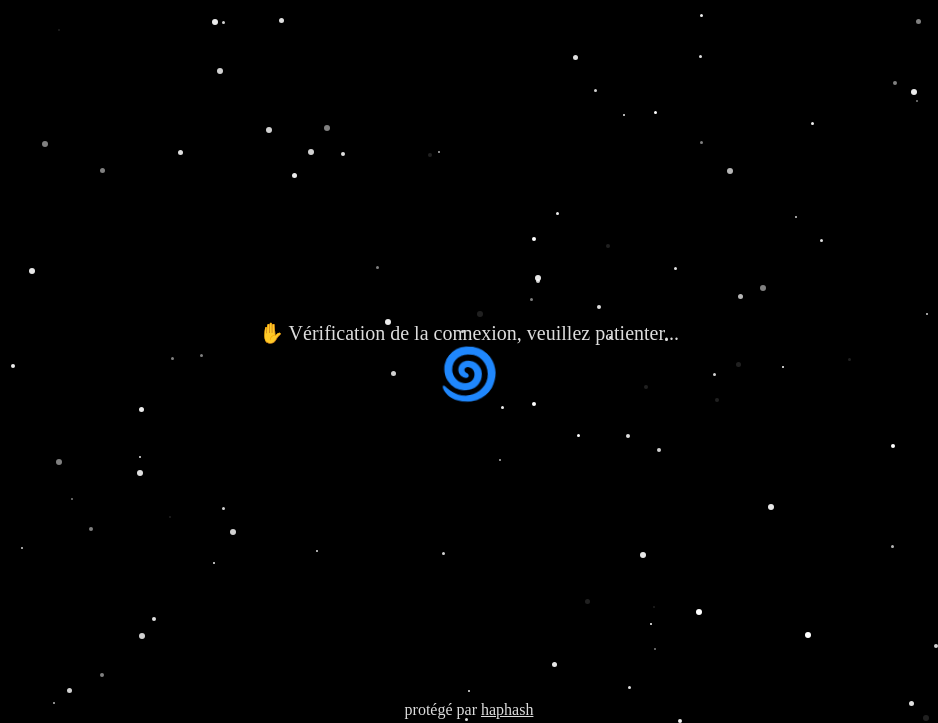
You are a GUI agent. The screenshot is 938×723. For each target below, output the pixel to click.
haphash (507, 709)
